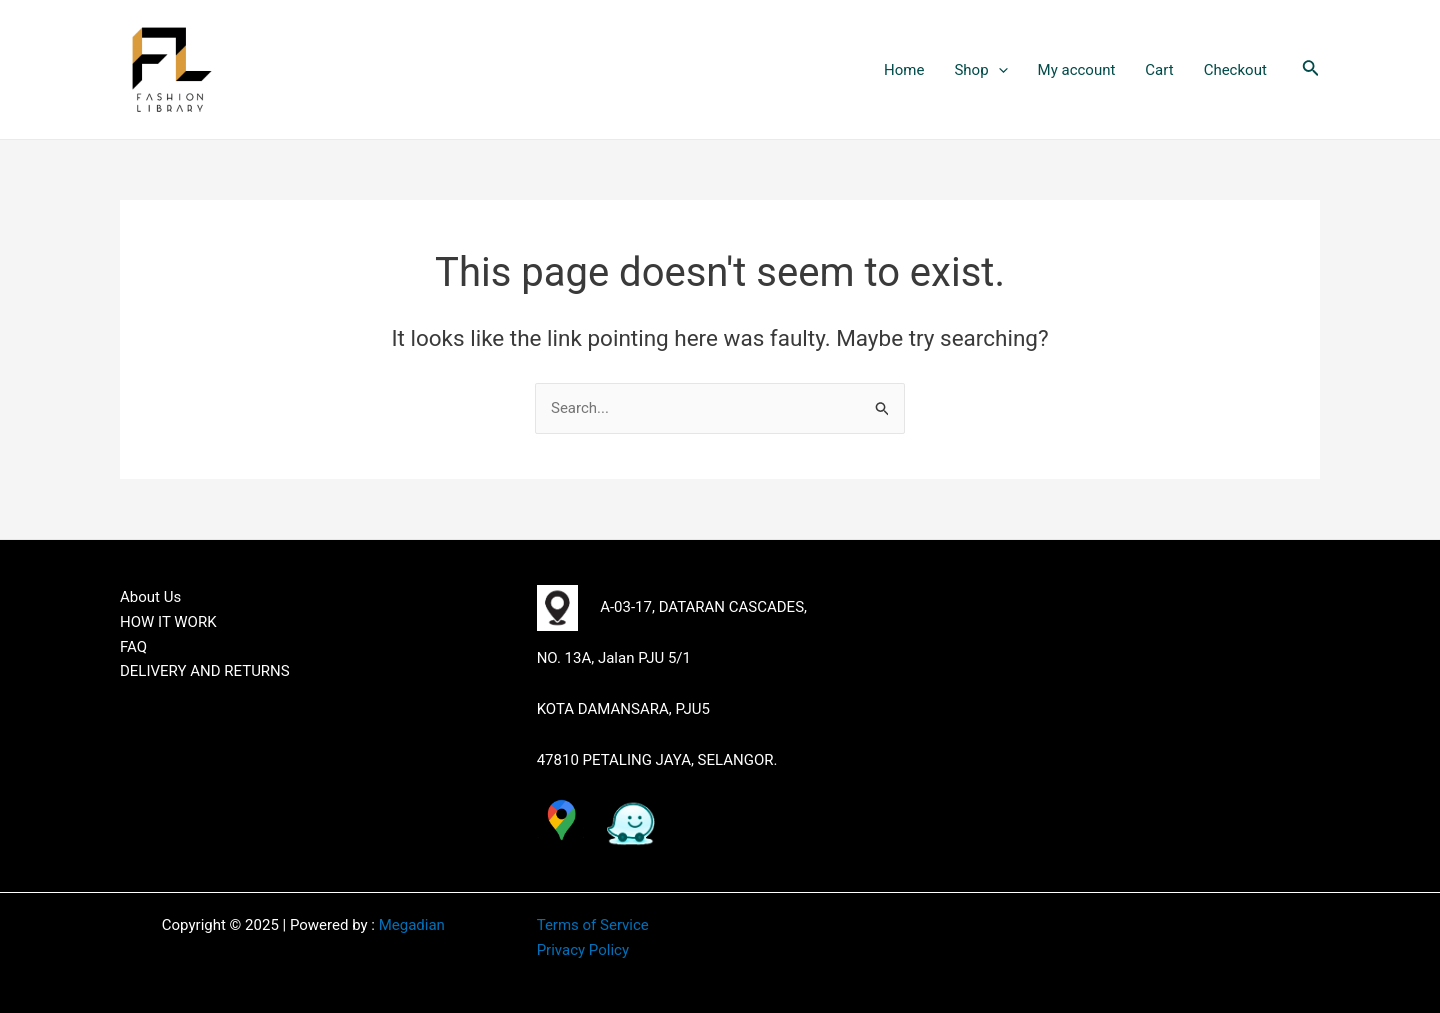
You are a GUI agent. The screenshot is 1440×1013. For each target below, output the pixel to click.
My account (1077, 70)
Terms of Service (593, 925)
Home (904, 70)
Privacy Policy (583, 950)
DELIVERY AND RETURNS (205, 671)
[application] (998, 70)
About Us (150, 597)
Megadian (412, 925)
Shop (980, 70)
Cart (1159, 70)
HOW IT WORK (168, 622)
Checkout (1235, 70)
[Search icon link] (1311, 69)
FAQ (133, 647)
